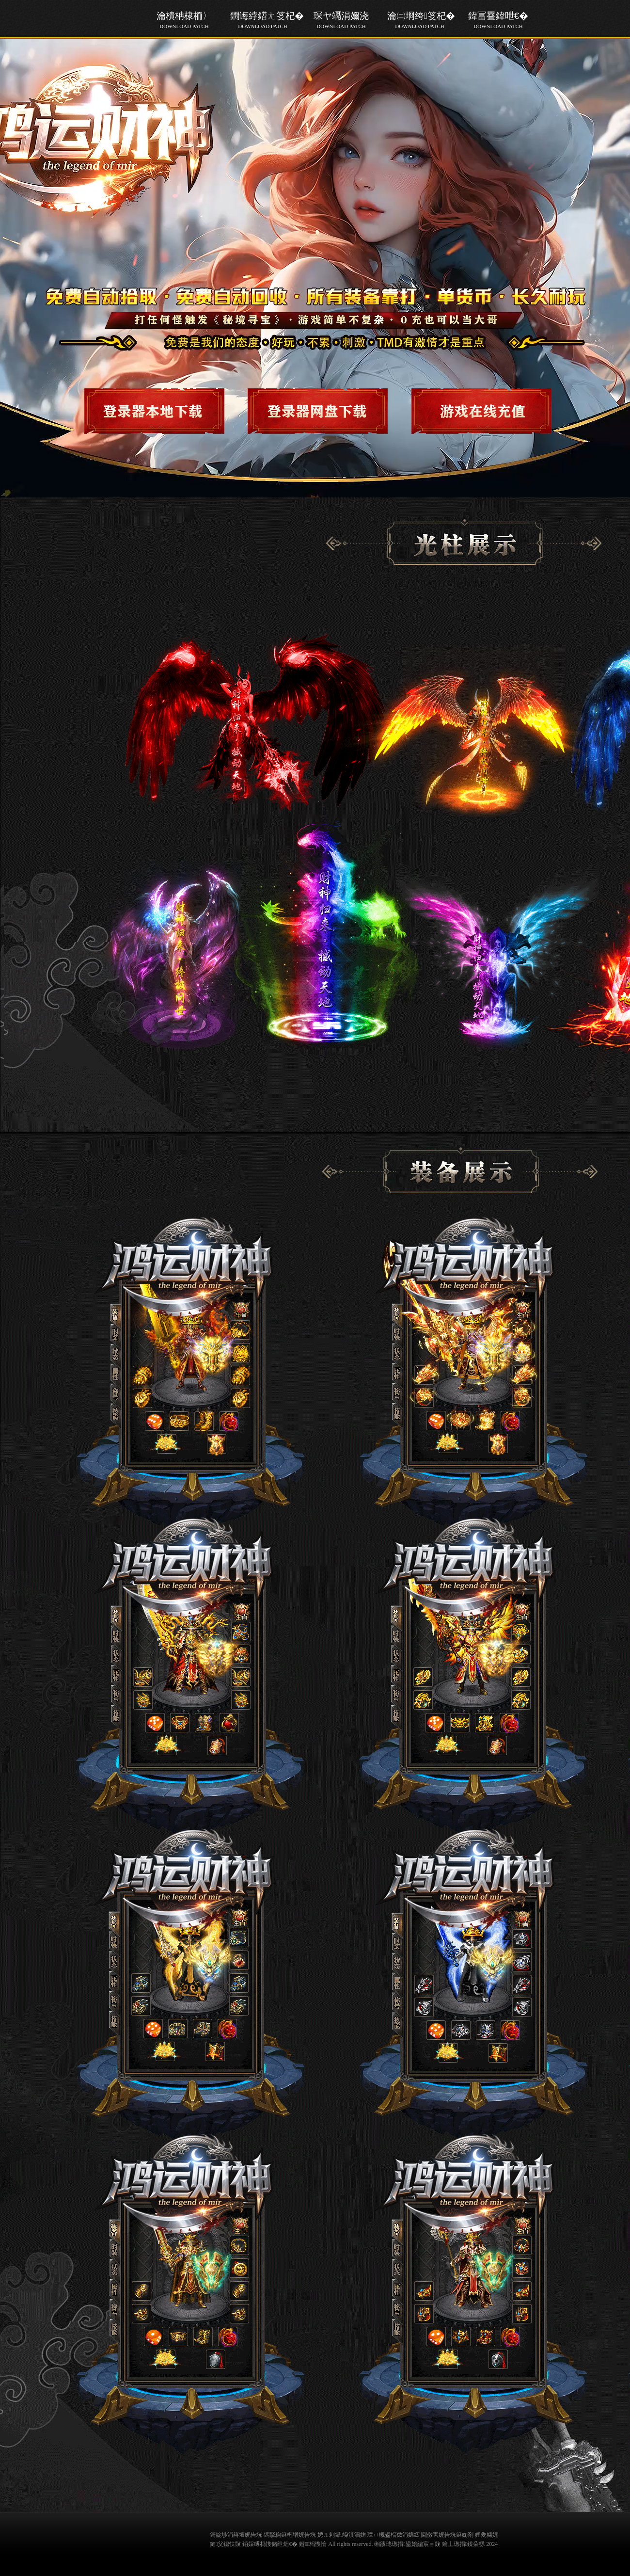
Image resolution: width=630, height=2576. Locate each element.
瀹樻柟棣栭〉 (184, 20)
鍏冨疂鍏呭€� (498, 20)
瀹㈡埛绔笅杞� (419, 20)
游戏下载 (161, 408)
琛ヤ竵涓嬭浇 (341, 20)
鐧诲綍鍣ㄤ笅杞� (262, 20)
